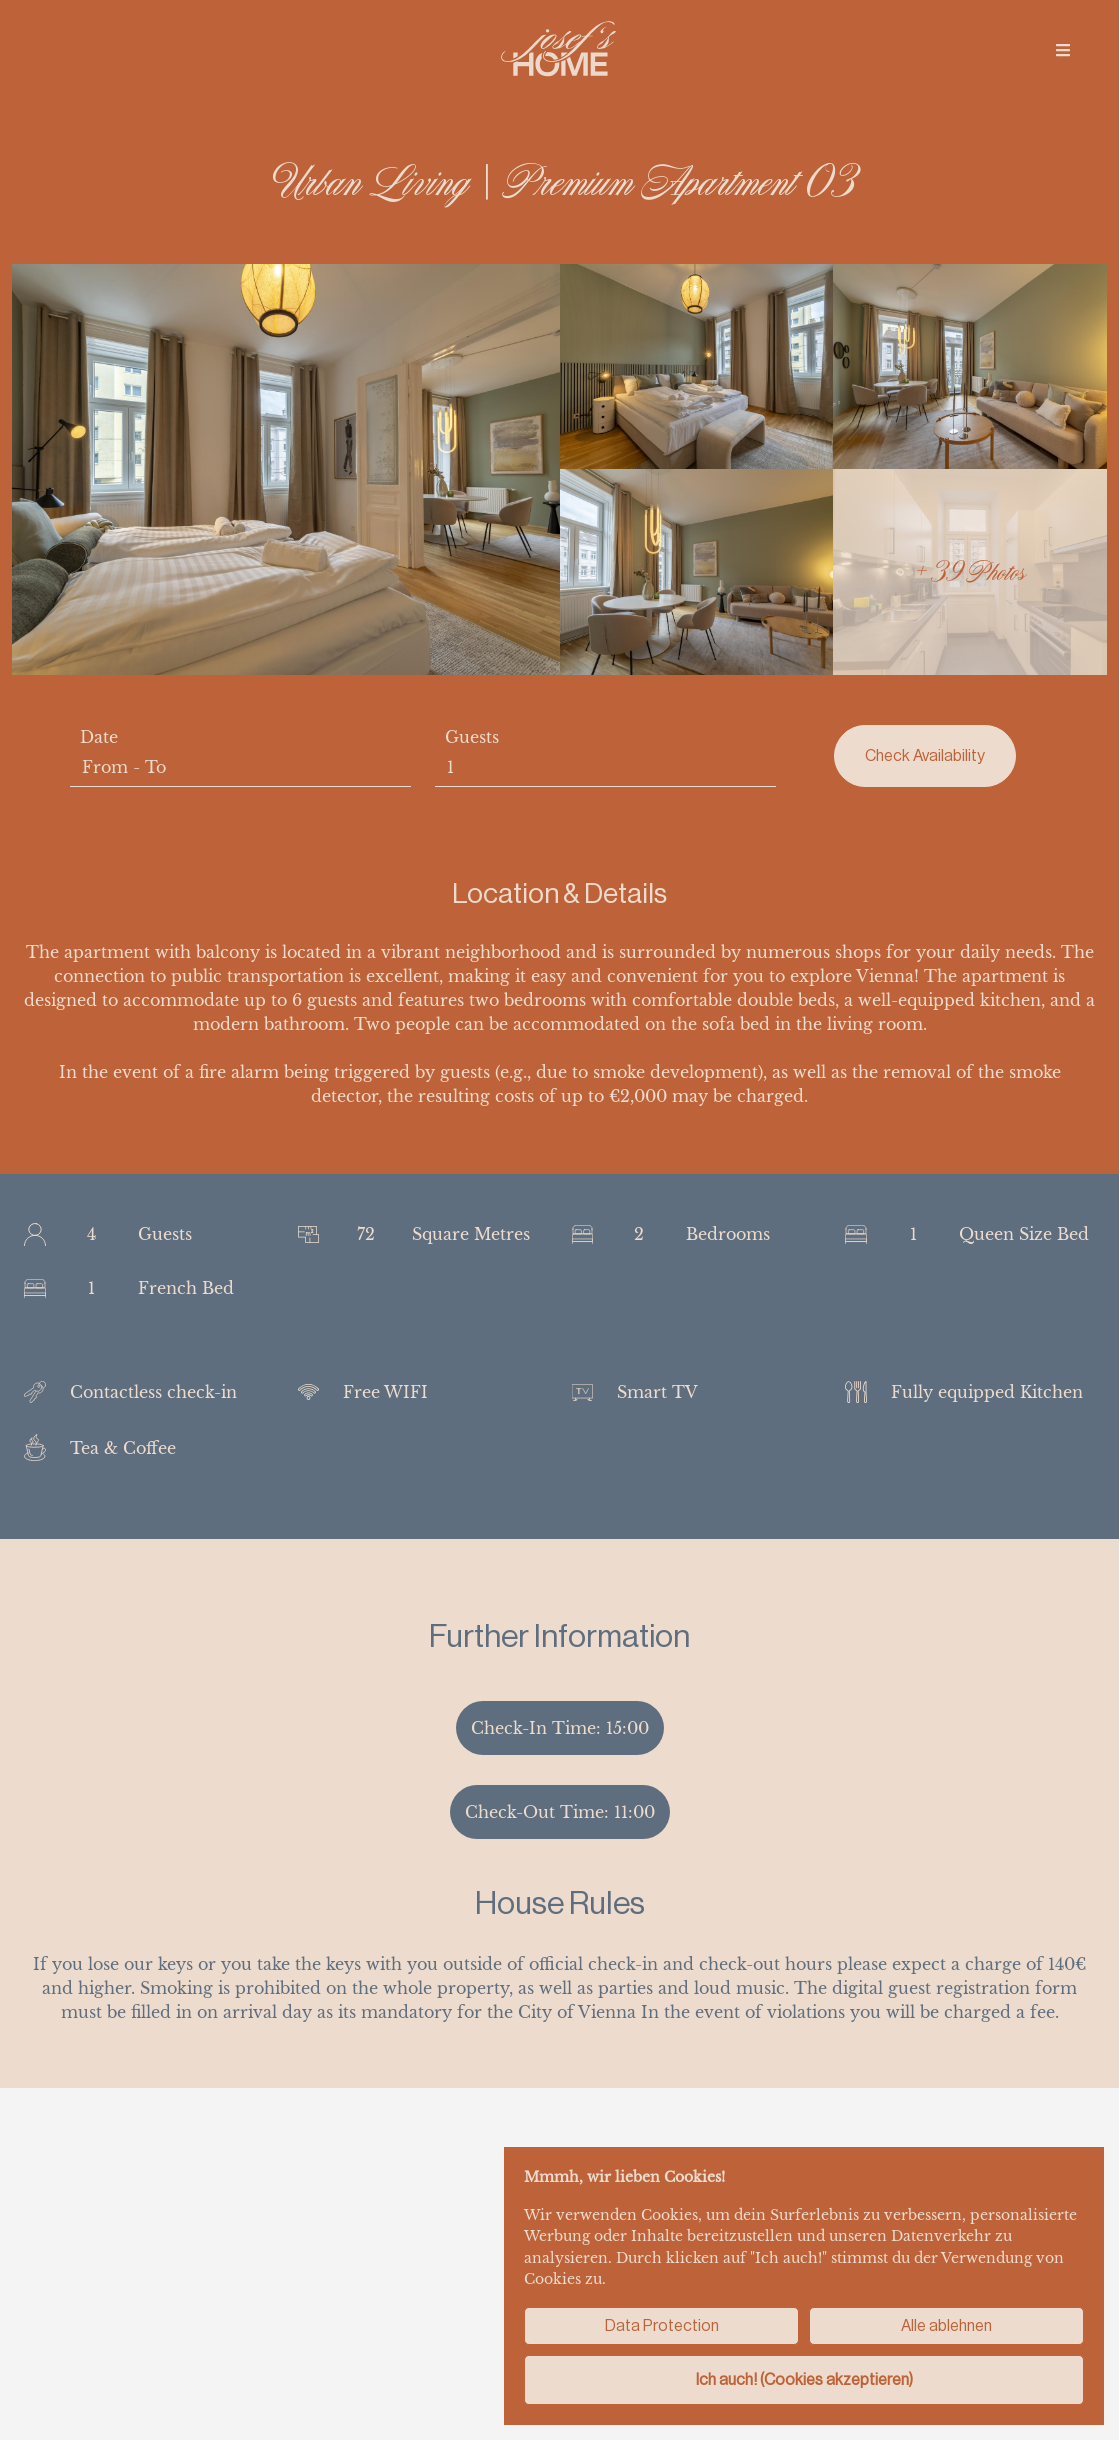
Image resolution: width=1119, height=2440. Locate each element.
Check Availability (925, 755)
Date (99, 737)
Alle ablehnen (946, 2325)
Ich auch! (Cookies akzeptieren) (804, 2379)
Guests (472, 737)
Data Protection (662, 2325)
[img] (1063, 50)
